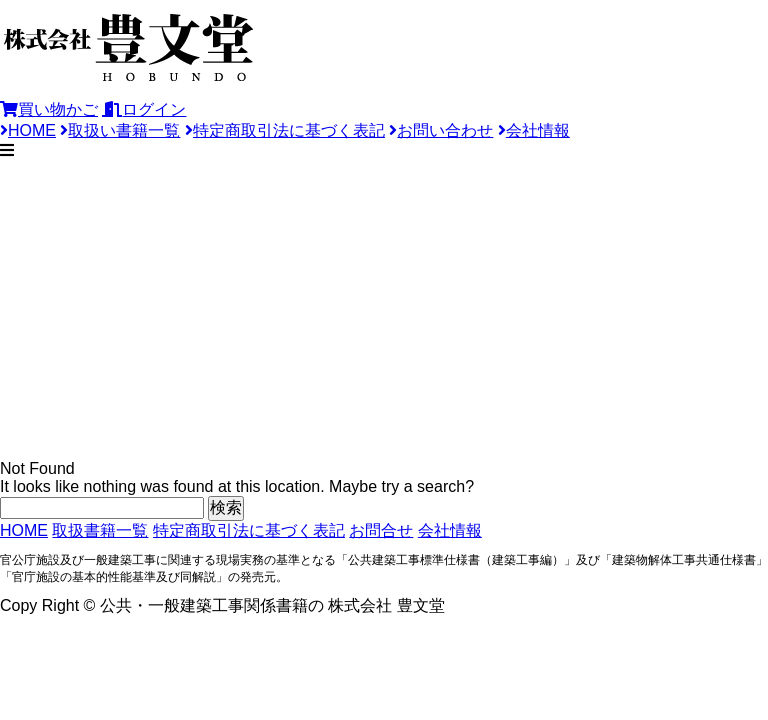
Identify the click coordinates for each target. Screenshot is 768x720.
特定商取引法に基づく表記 (285, 130)
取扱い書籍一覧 (120, 130)
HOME (28, 130)
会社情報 (534, 130)
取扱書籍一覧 (100, 530)
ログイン (144, 109)
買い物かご (49, 109)
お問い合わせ (441, 130)
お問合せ (381, 530)
